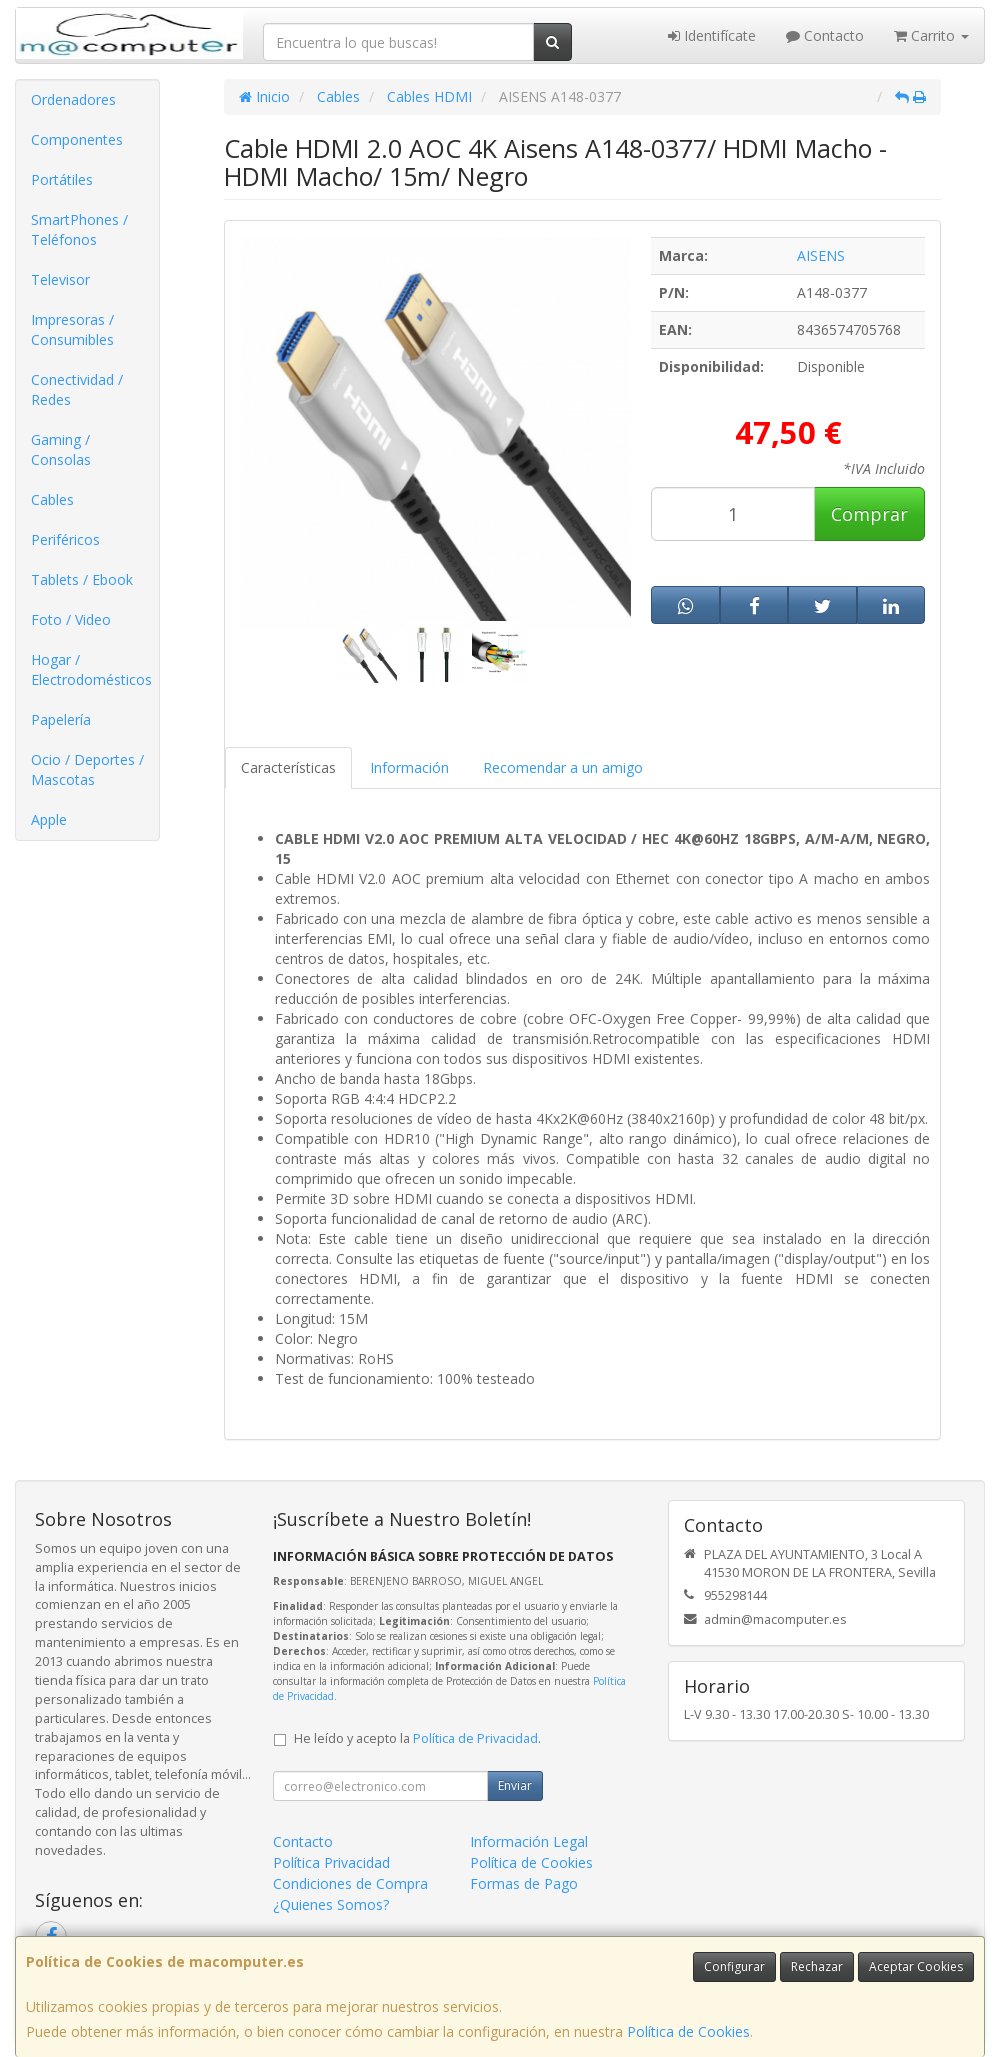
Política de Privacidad (475, 1738)
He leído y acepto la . (417, 1738)
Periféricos (65, 539)
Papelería (61, 719)
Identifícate (712, 35)
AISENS (821, 255)
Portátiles (62, 179)
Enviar (515, 1785)
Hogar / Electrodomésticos (91, 669)
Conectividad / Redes (77, 389)
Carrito (931, 35)
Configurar (734, 1966)
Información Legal (529, 1841)
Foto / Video (71, 619)
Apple (49, 819)
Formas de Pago (524, 1883)
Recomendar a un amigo (563, 767)
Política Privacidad (331, 1862)
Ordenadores (73, 99)
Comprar (869, 514)
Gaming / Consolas (61, 449)
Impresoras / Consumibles (72, 329)
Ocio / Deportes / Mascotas (87, 769)
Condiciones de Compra (350, 1883)
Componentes (77, 139)
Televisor (60, 279)
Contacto (825, 35)
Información (409, 767)
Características (288, 767)
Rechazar (817, 1966)
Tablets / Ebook (82, 579)
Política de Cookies (688, 2031)
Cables (52, 499)
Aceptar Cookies (916, 1966)
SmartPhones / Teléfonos (79, 229)
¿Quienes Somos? (331, 1904)
